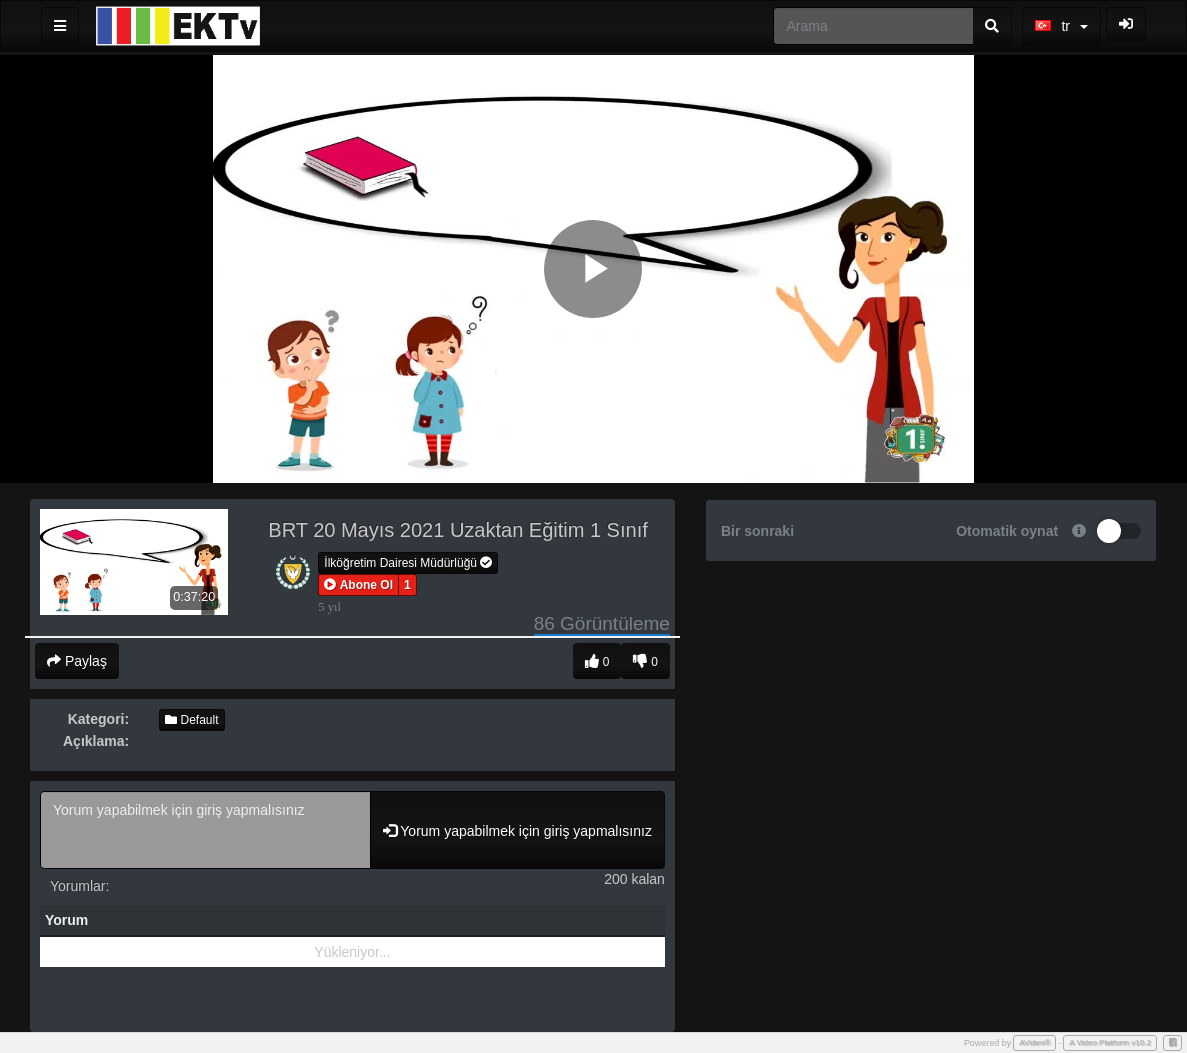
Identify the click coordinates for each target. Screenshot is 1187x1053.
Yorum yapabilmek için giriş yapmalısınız (205, 830)
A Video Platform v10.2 (1110, 1042)
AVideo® (1034, 1042)
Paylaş (77, 661)
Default (191, 720)
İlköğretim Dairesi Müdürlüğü (408, 563)
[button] (358, 585)
